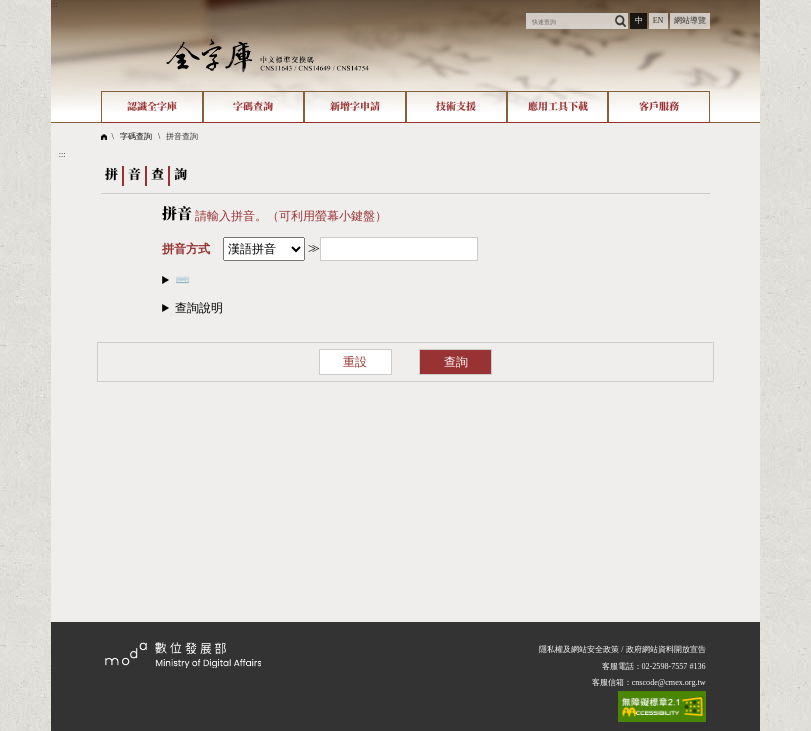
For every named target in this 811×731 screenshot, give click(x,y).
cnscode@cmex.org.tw (669, 682)
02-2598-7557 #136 (674, 666)
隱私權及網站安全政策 (579, 649)
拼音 (177, 214)
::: (54, 4)
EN (658, 20)
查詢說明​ (199, 308)
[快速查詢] (569, 21)
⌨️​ (182, 280)
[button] (405, 308)
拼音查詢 (182, 136)
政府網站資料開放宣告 (666, 649)
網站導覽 (690, 20)
